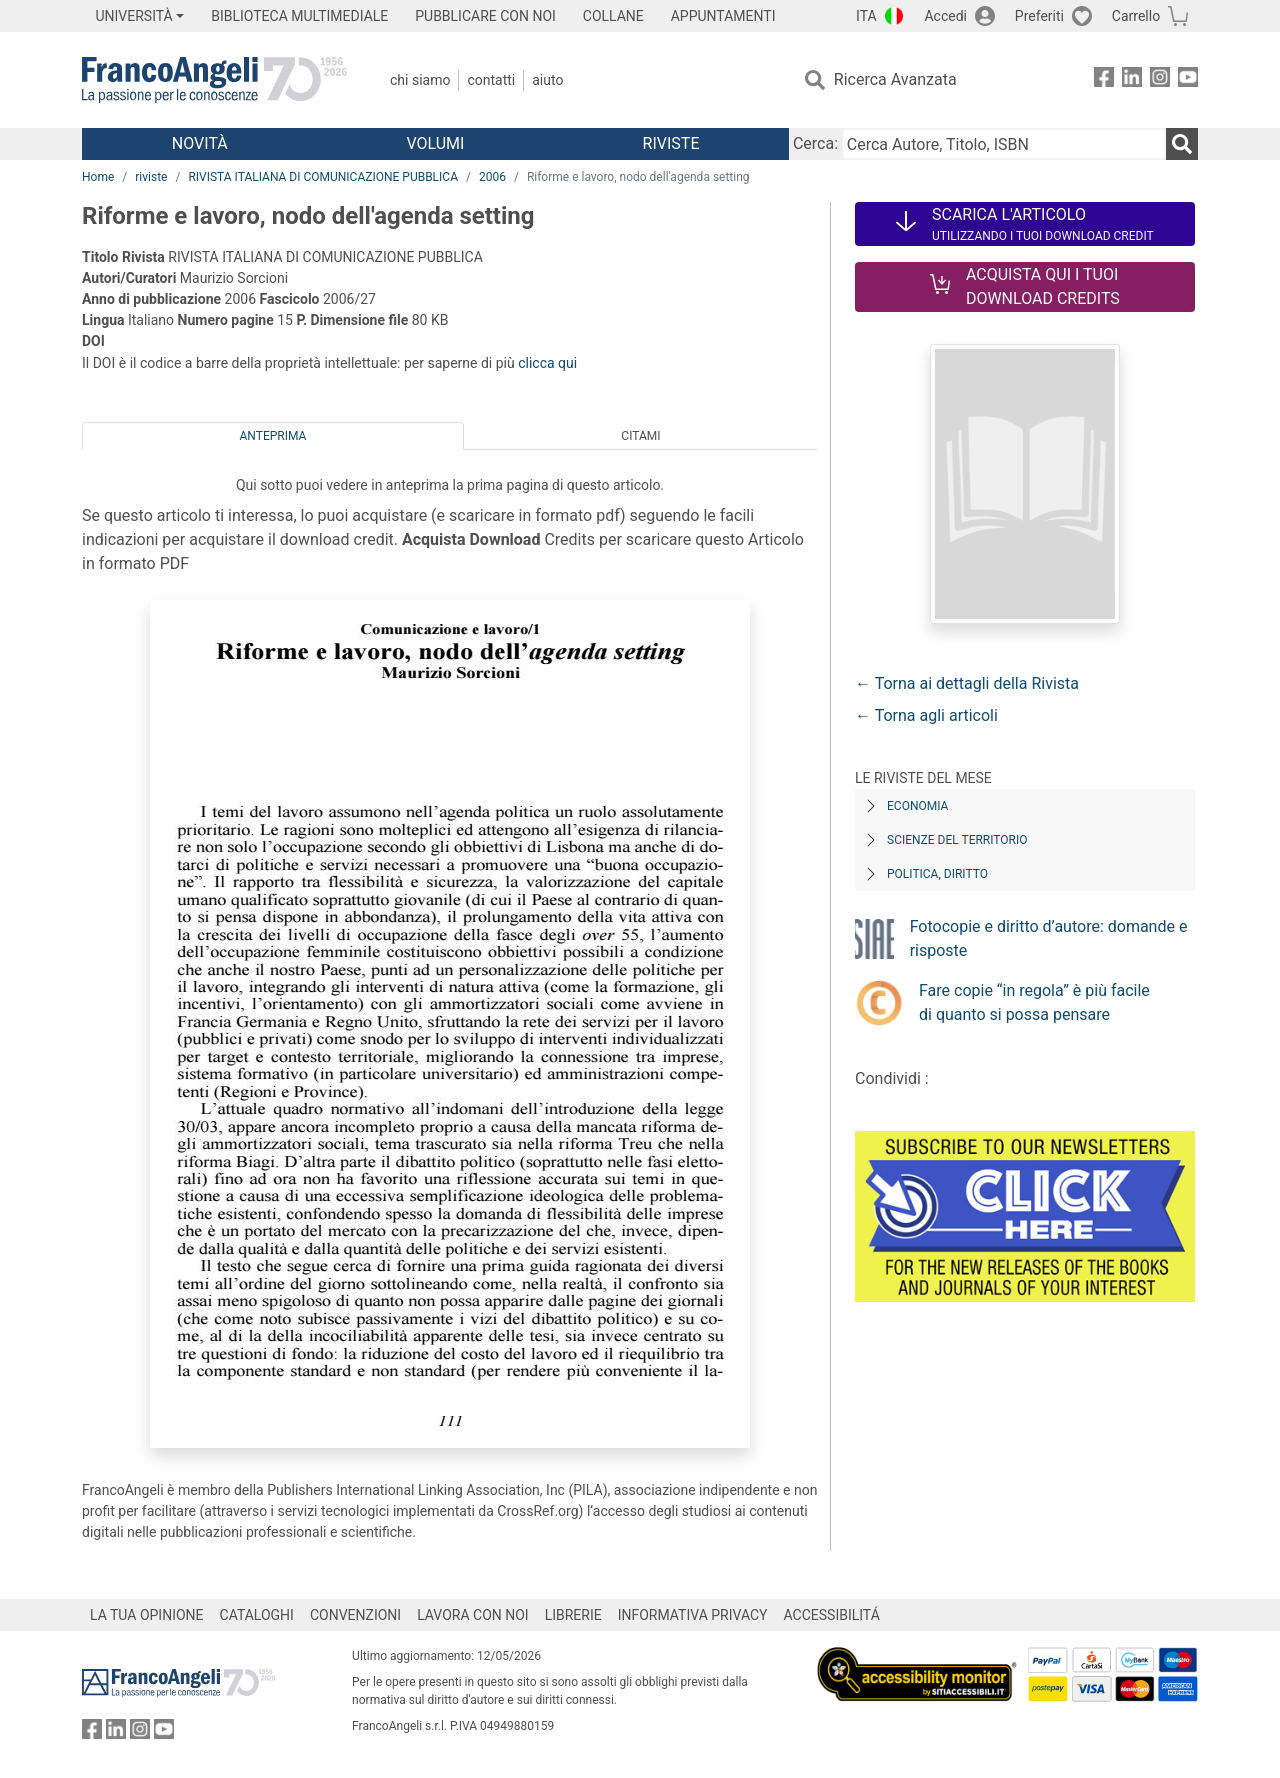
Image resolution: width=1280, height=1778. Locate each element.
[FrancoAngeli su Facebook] (1104, 80)
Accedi (945, 16)
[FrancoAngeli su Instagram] (1160, 80)
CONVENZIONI (355, 1615)
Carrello (1136, 16)
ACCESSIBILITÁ (832, 1615)
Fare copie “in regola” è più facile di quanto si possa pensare (1034, 1002)
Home (98, 177)
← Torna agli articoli (926, 715)
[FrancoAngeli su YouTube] (1188, 80)
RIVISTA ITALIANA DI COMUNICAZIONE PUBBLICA (323, 177)
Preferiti (1039, 16)
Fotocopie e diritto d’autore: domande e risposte (1049, 938)
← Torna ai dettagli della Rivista (967, 683)
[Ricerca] (1182, 144)
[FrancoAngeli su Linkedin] (1132, 80)
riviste (151, 177)
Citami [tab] (640, 436)
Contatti (491, 80)
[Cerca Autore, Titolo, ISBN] (1004, 144)
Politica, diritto (937, 874)
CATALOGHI (257, 1615)
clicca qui (547, 363)
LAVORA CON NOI (473, 1615)
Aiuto (547, 80)
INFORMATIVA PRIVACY (693, 1615)
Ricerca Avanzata (895, 79)
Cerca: (815, 143)
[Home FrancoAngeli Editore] (214, 80)
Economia (917, 806)
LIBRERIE (573, 1615)
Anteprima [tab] (273, 436)
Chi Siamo (420, 80)
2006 (492, 177)
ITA (866, 16)
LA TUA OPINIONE (147, 1615)
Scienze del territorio (957, 840)
